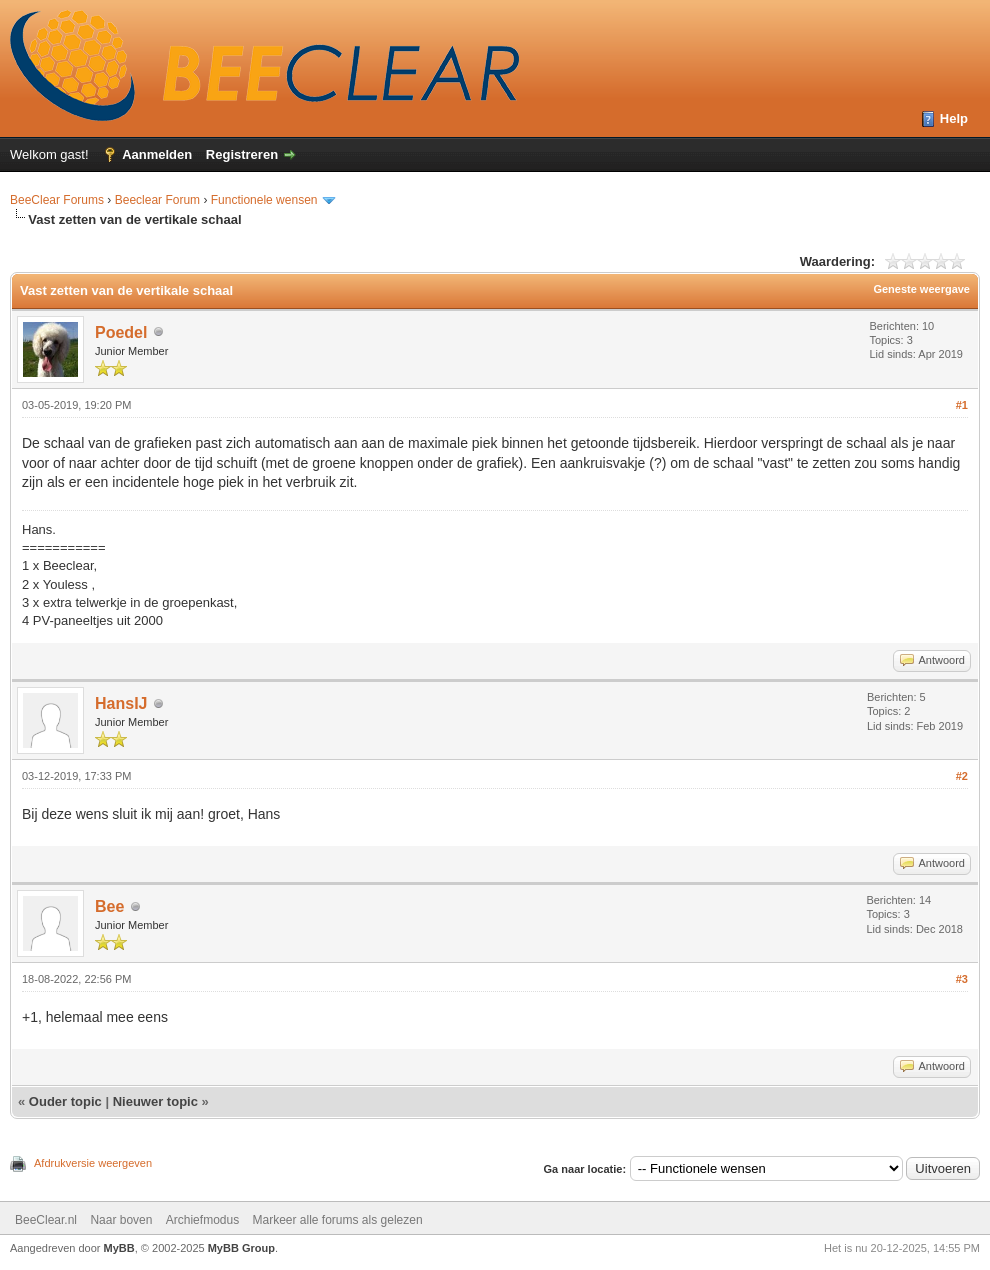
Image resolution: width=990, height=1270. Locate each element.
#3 (962, 979)
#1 (962, 405)
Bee (109, 906)
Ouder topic (65, 1101)
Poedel (121, 332)
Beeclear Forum (159, 200)
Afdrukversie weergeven (93, 1163)
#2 (962, 776)
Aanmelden (157, 154)
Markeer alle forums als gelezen (338, 1220)
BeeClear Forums (57, 200)
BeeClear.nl (46, 1220)
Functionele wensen (264, 200)
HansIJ (121, 703)
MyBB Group (241, 1248)
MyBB (119, 1248)
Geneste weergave (921, 289)
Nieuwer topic (155, 1101)
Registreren (242, 154)
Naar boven (121, 1220)
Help (954, 118)
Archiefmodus (202, 1220)
